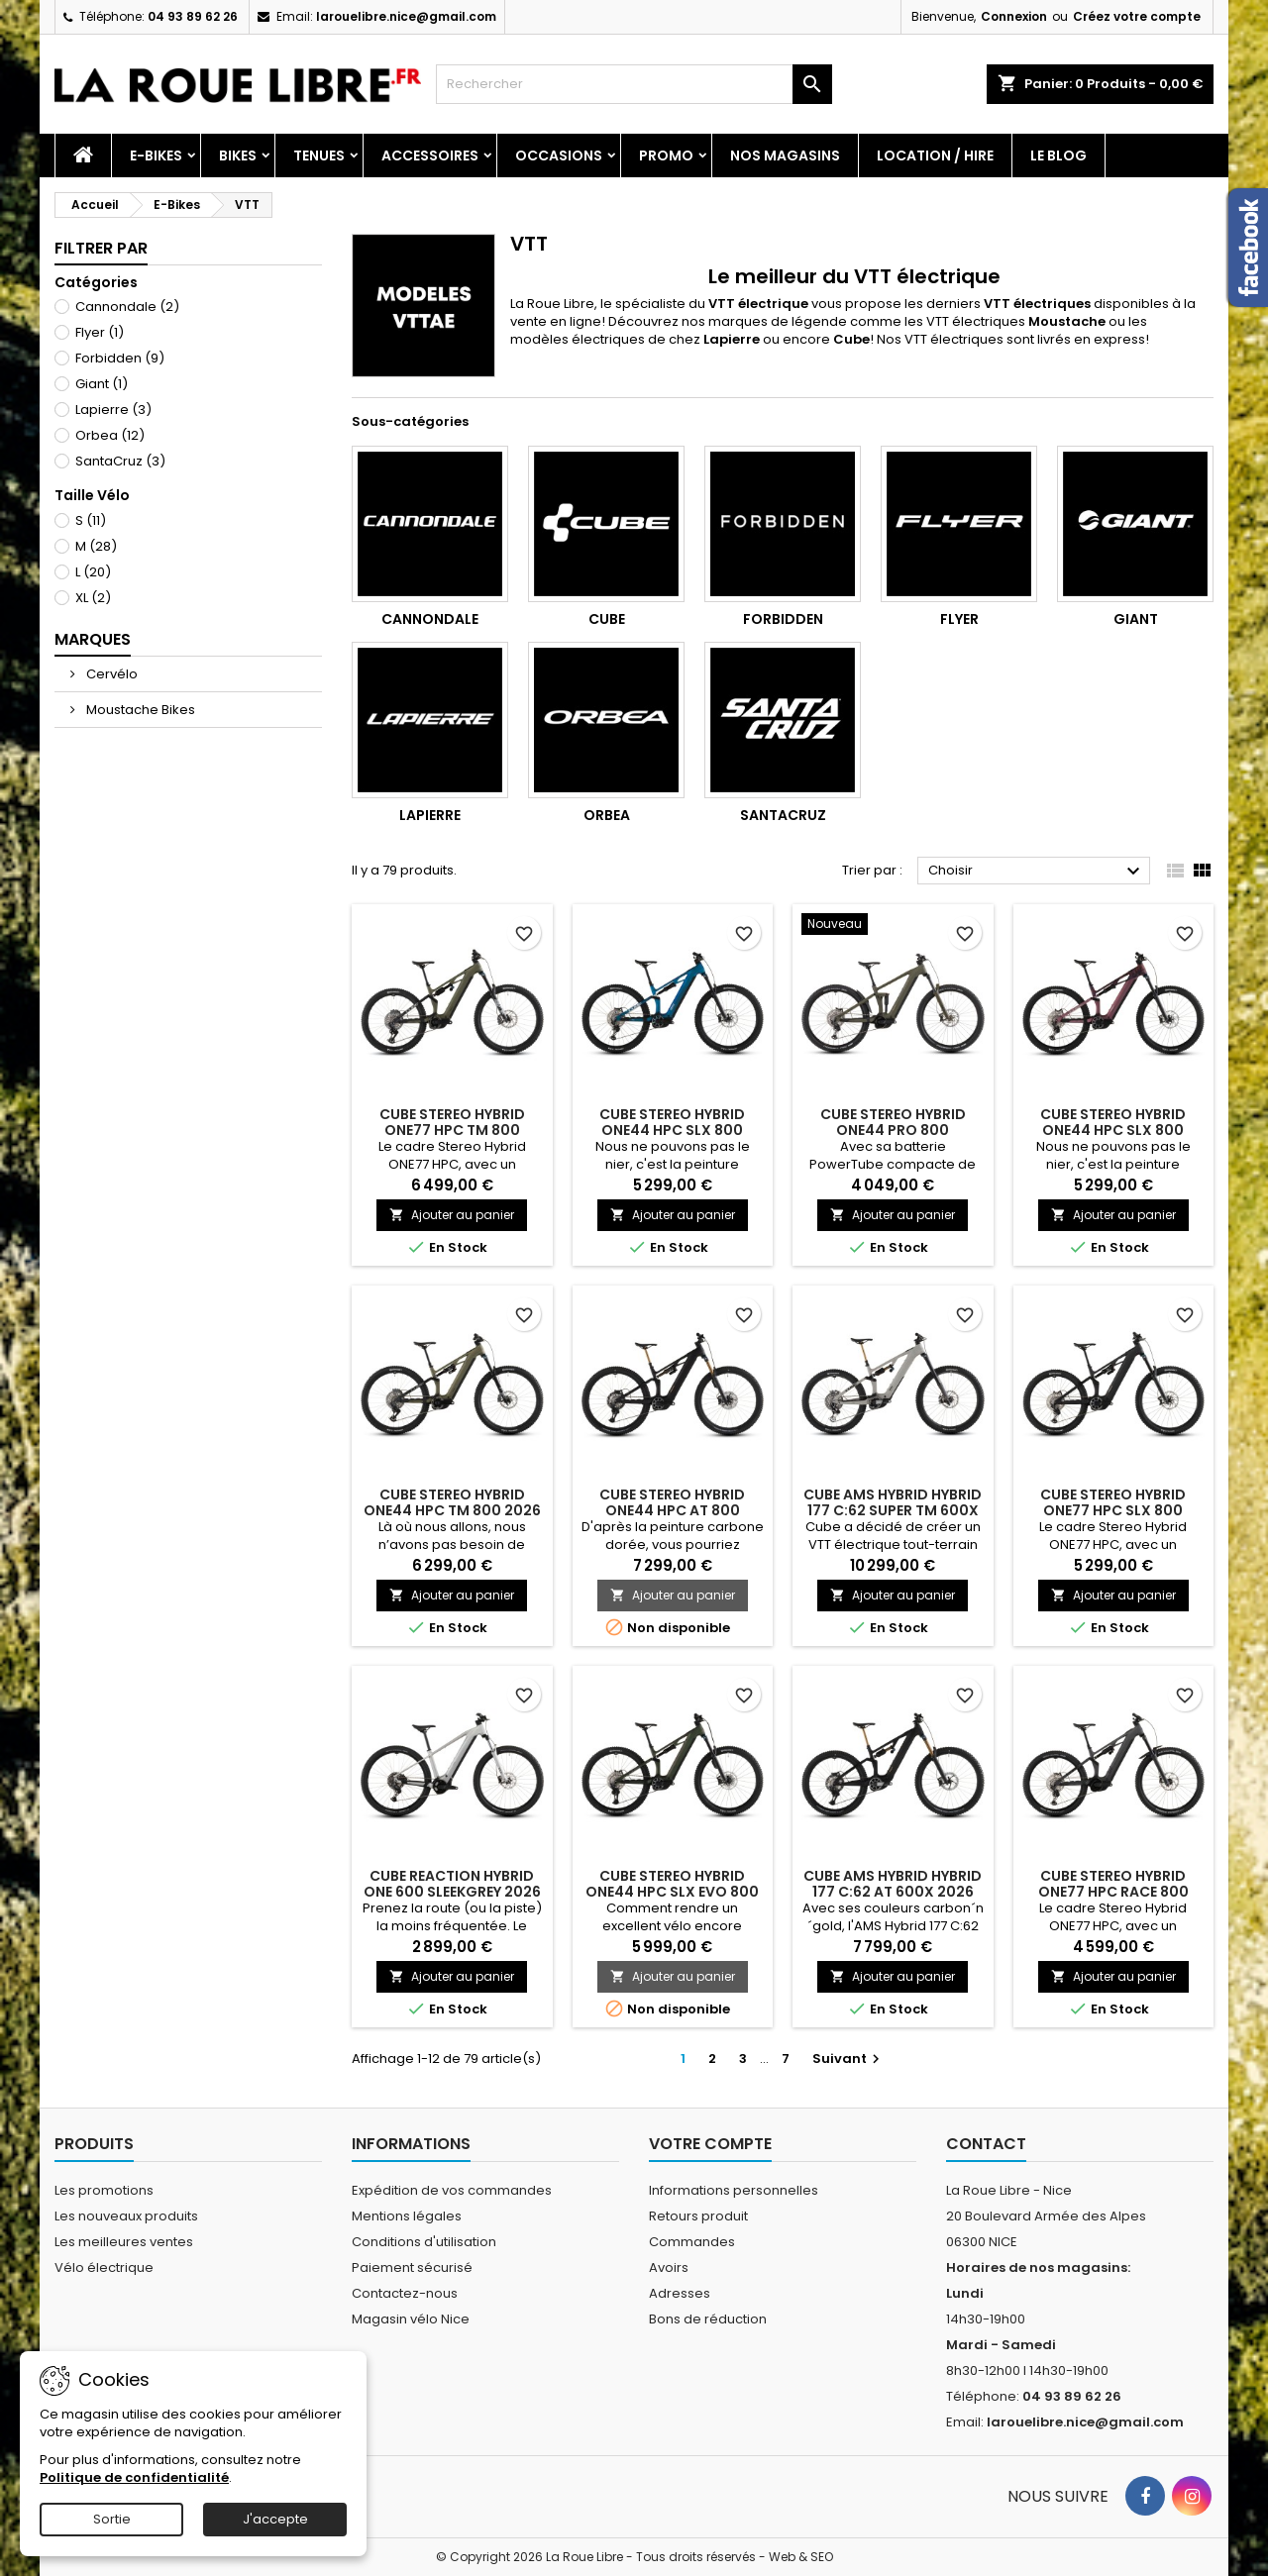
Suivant (848, 2058)
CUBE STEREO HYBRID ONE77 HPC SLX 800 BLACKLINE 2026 (1113, 1510)
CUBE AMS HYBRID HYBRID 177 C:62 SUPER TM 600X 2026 (892, 1510)
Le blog (1058, 155)
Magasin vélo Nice (411, 2319)
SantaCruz (120, 461)
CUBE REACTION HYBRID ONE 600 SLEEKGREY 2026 (452, 1884)
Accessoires (429, 155)
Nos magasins (785, 155)
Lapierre (113, 409)
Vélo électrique (104, 2267)
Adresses (679, 2293)
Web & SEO (801, 2556)
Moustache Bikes (139, 709)
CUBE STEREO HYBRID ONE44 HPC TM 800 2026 (452, 1502)
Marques (92, 639)
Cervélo (110, 674)
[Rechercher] (634, 84)
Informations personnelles (733, 2190)
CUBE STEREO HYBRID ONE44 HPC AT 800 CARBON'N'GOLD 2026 (672, 1510)
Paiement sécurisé (412, 2267)
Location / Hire (935, 155)
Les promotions (104, 2190)
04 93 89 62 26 (193, 16)
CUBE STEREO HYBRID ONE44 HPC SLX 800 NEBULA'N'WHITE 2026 (672, 1130)
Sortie (112, 2519)
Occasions (558, 155)
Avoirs (668, 2267)
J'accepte (275, 2519)
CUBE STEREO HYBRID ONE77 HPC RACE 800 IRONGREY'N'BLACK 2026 (1113, 1891)
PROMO (666, 155)
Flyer (99, 332)
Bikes (238, 155)
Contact (986, 2143)
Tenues (319, 155)
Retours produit (698, 2216)
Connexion (1014, 16)
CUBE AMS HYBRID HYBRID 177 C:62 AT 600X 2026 (892, 1884)
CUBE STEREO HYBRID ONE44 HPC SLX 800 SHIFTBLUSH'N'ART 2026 (1113, 1130)
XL (93, 597)
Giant (101, 383)
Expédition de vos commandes (452, 2190)
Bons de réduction (708, 2319)
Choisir (1036, 871)
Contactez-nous (405, 2293)
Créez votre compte (1137, 16)
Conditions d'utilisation (424, 2241)
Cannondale (127, 306)
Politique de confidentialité (134, 2477)
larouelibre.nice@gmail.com (406, 16)
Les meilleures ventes (123, 2241)
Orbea (110, 435)
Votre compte (710, 2143)
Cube (606, 619)
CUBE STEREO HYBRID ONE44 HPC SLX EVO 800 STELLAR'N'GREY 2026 (672, 1891)
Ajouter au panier (451, 1214)
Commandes (692, 2241)
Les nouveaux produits (126, 2216)
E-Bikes (156, 155)
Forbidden (119, 358)
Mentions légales (407, 2216)
